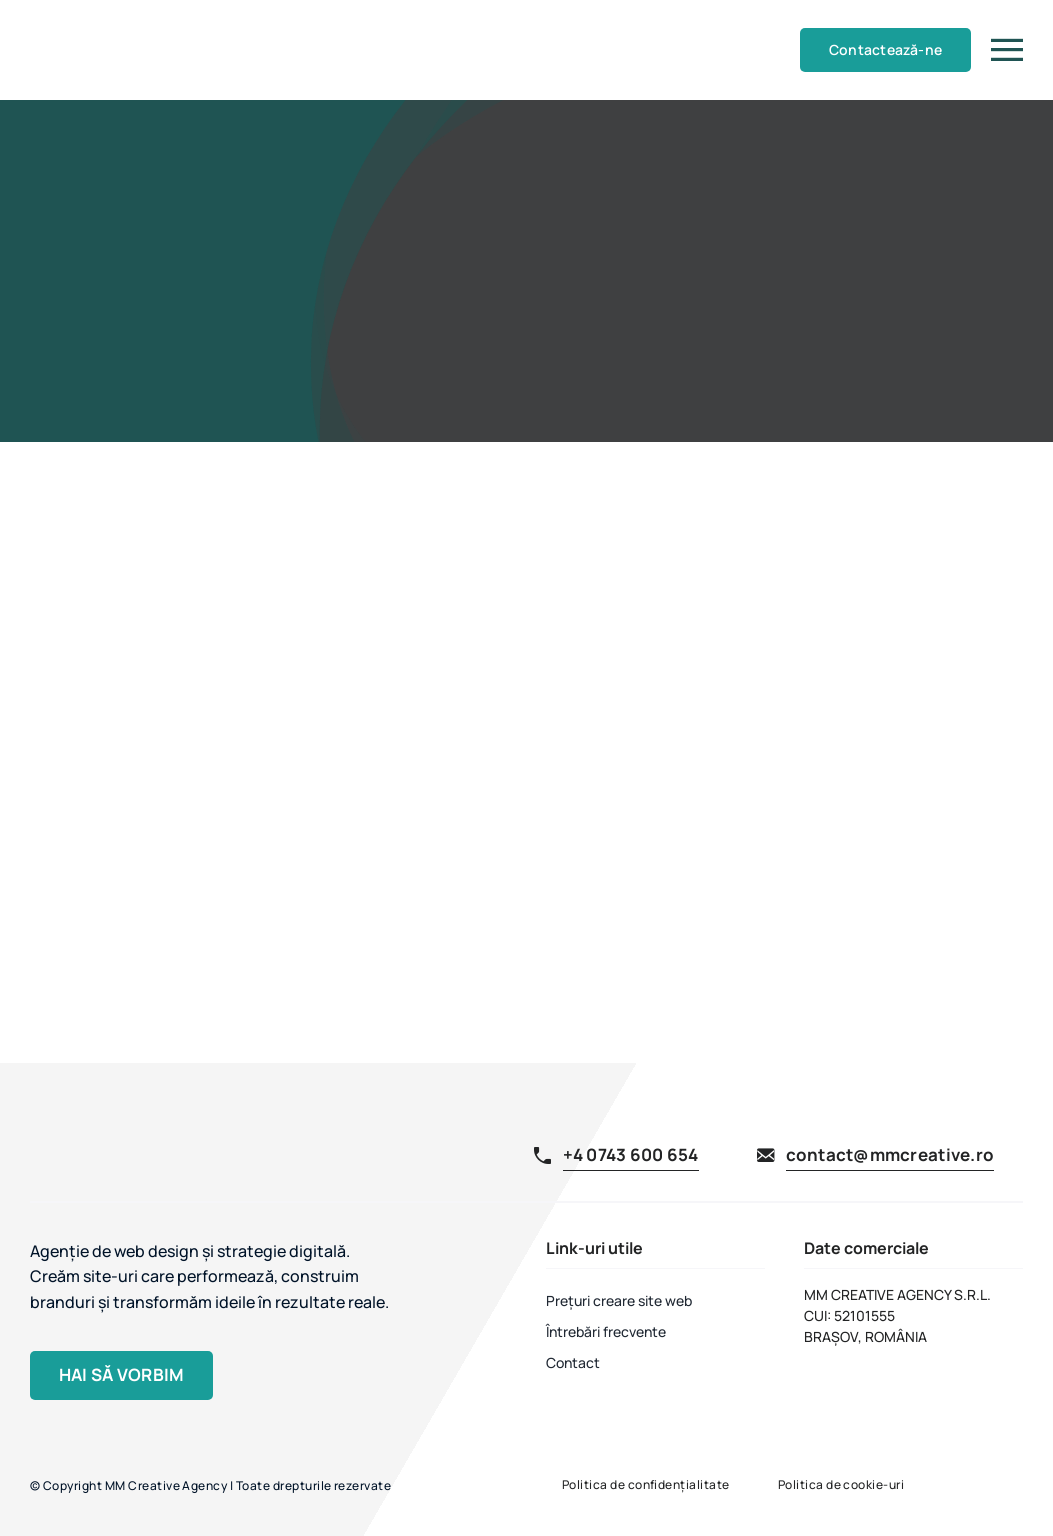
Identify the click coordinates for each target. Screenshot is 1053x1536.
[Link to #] (1007, 50)
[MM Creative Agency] (67, 16)
